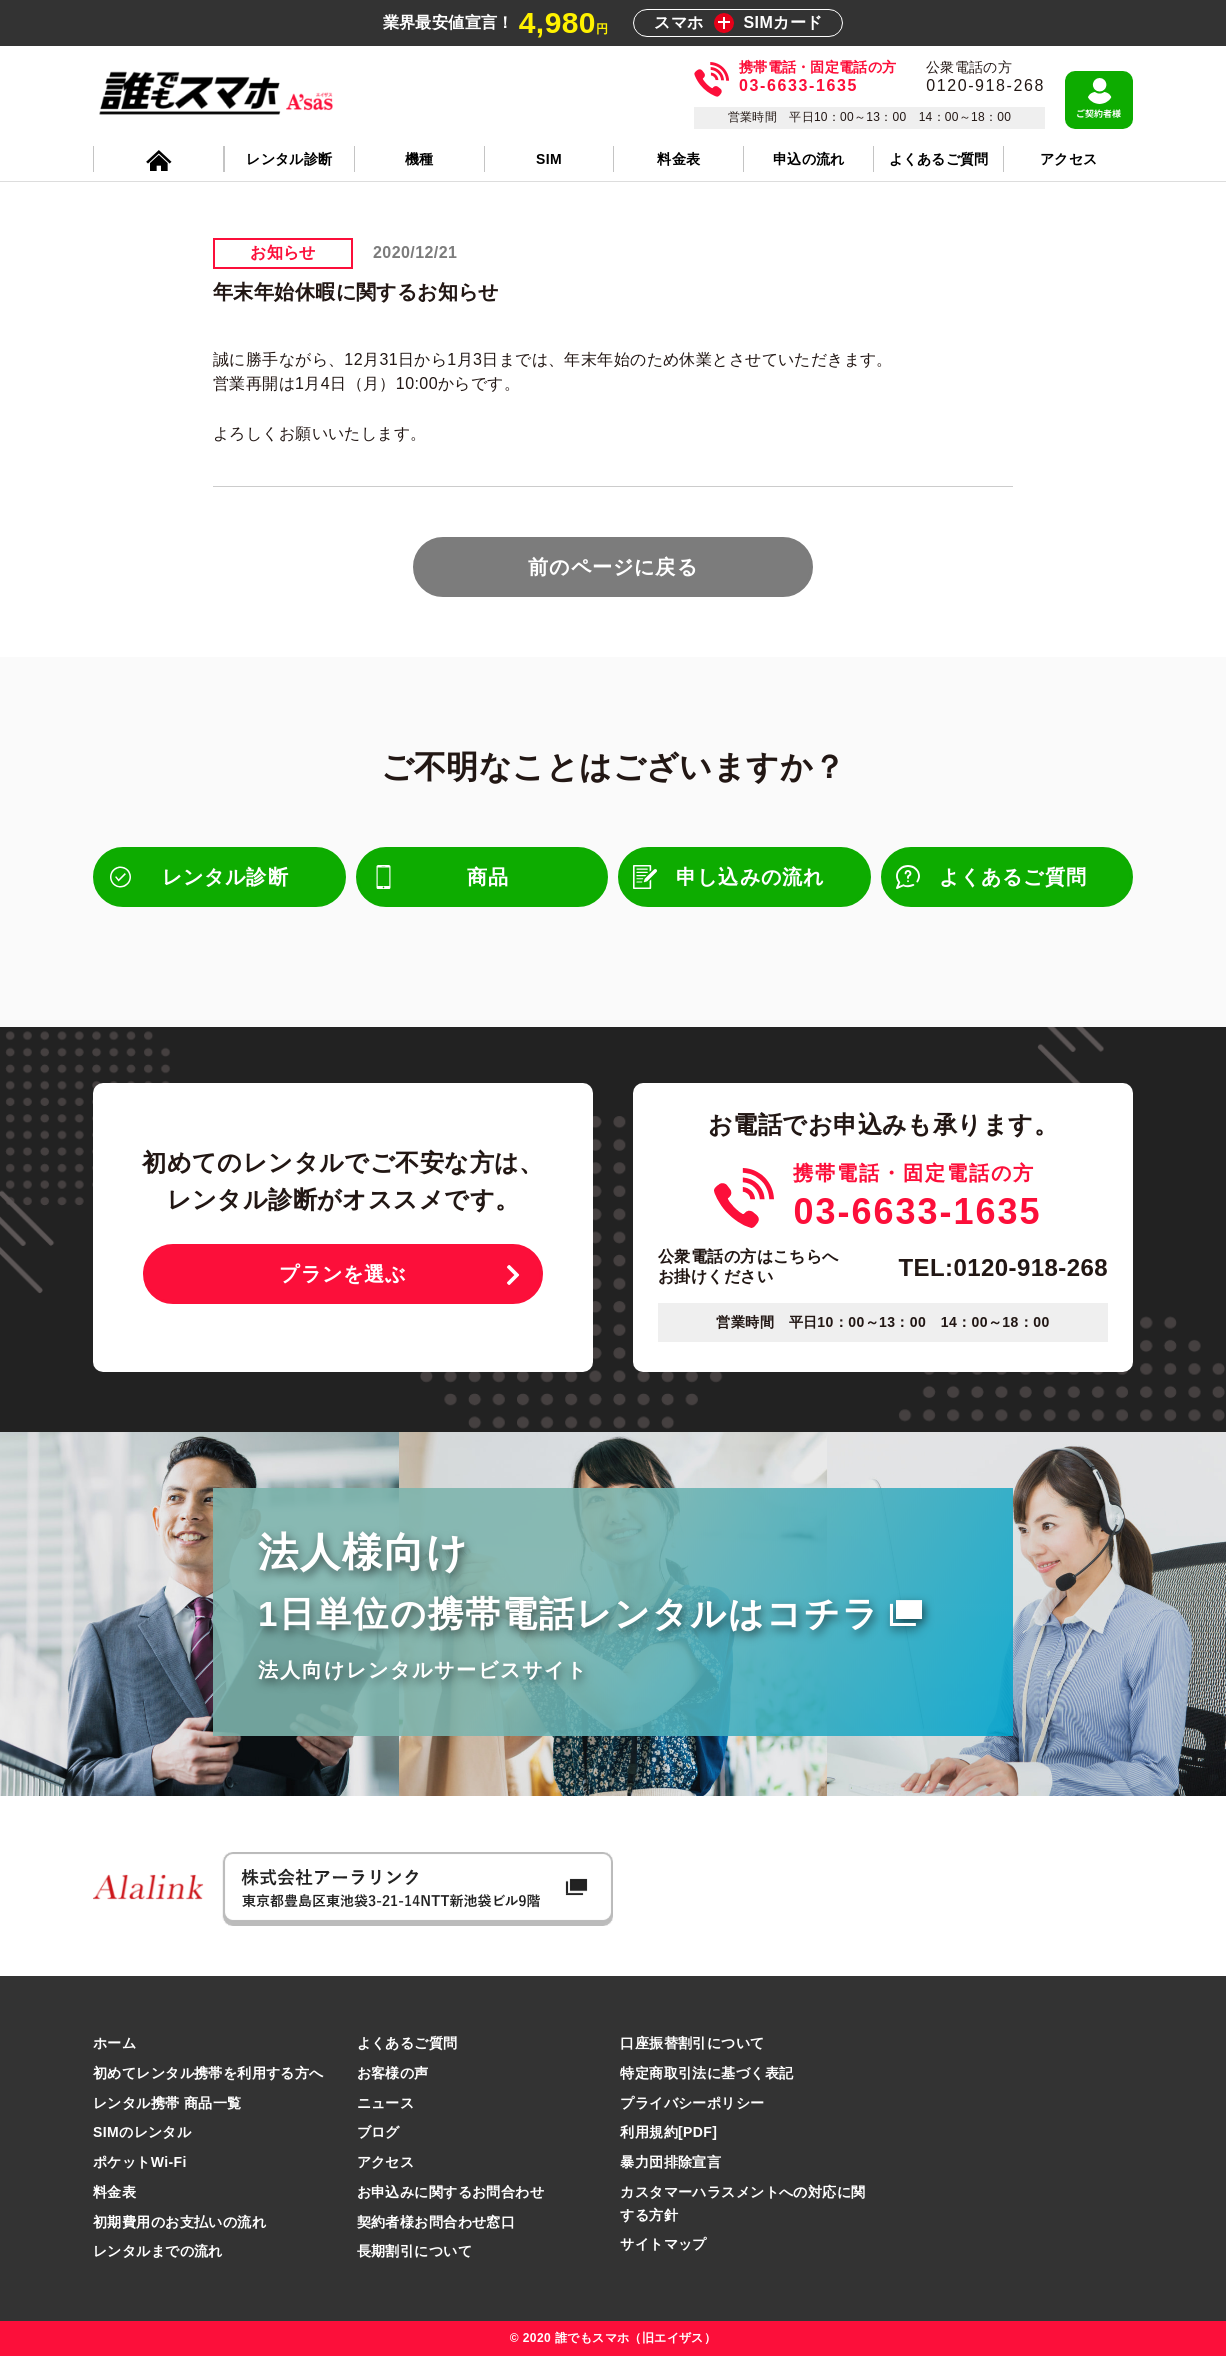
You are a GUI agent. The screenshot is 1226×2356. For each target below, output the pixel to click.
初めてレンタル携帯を (208, 2073)
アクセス (386, 2162)
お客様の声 (393, 2073)
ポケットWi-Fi (140, 2162)
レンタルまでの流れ (158, 2251)
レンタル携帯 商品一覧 (167, 2103)
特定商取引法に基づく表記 (706, 2073)
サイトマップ (663, 2244)
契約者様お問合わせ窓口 (436, 2222)
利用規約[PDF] (668, 2132)
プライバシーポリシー (692, 2103)
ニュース (386, 2103)
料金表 (114, 2192)
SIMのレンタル (142, 2132)
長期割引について (414, 2251)
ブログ (378, 2132)
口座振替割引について (692, 2043)
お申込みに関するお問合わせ (450, 2192)
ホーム (114, 2043)
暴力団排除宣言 (670, 2162)
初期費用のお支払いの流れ (179, 2222)
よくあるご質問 (407, 2043)
